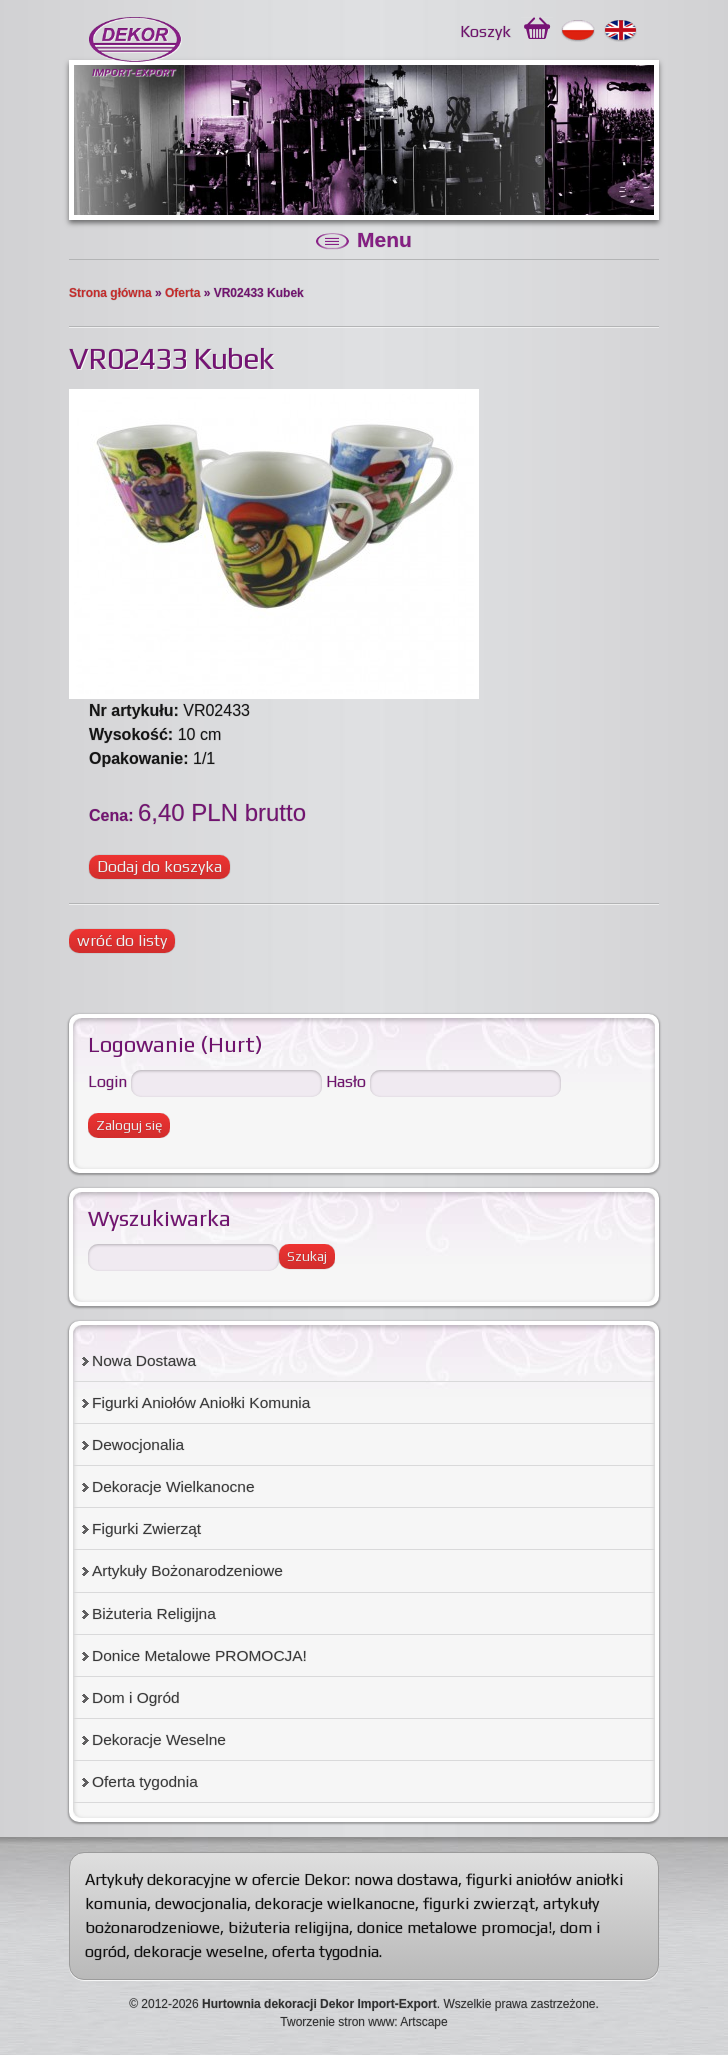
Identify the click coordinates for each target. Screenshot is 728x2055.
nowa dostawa (406, 1879)
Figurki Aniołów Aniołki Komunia (201, 1402)
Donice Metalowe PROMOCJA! (199, 1655)
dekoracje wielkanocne (335, 1903)
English (621, 31)
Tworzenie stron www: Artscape (363, 2022)
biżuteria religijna (288, 1927)
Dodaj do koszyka (159, 866)
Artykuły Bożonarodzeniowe (187, 1570)
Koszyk (485, 31)
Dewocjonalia (138, 1444)
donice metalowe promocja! (454, 1927)
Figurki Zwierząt (146, 1528)
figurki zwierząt (479, 1903)
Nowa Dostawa (144, 1360)
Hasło (346, 1081)
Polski (578, 31)
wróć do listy (122, 940)
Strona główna (110, 293)
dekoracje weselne (199, 1951)
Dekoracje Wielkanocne (173, 1486)
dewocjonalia (201, 1903)
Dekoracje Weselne (159, 1739)
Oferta (182, 293)
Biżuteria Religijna (154, 1613)
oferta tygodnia (325, 1951)
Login (107, 1081)
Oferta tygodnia (145, 1781)
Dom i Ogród (136, 1697)
